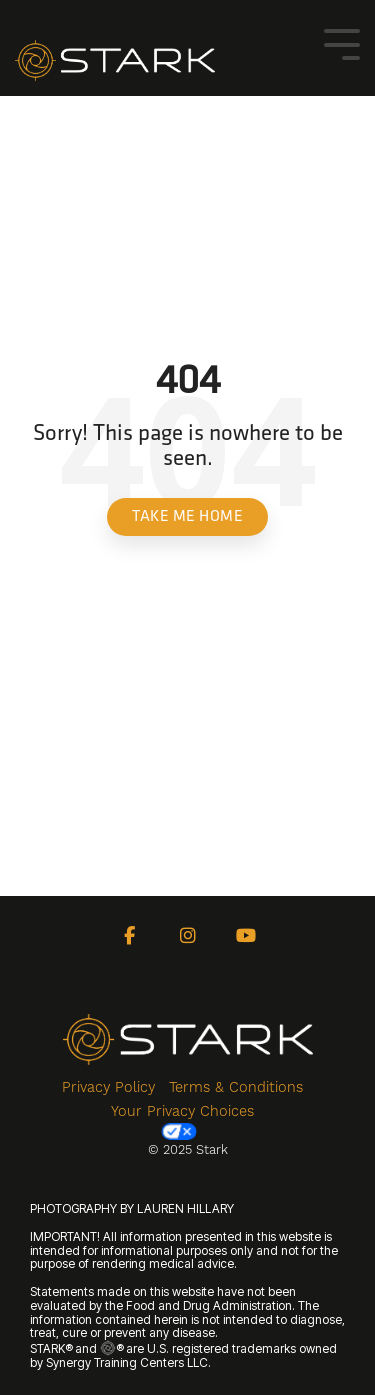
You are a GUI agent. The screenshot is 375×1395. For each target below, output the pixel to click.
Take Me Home (187, 517)
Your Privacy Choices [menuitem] (182, 1121)
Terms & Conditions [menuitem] (236, 1087)
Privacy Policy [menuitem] (108, 1087)
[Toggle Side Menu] (342, 42)
